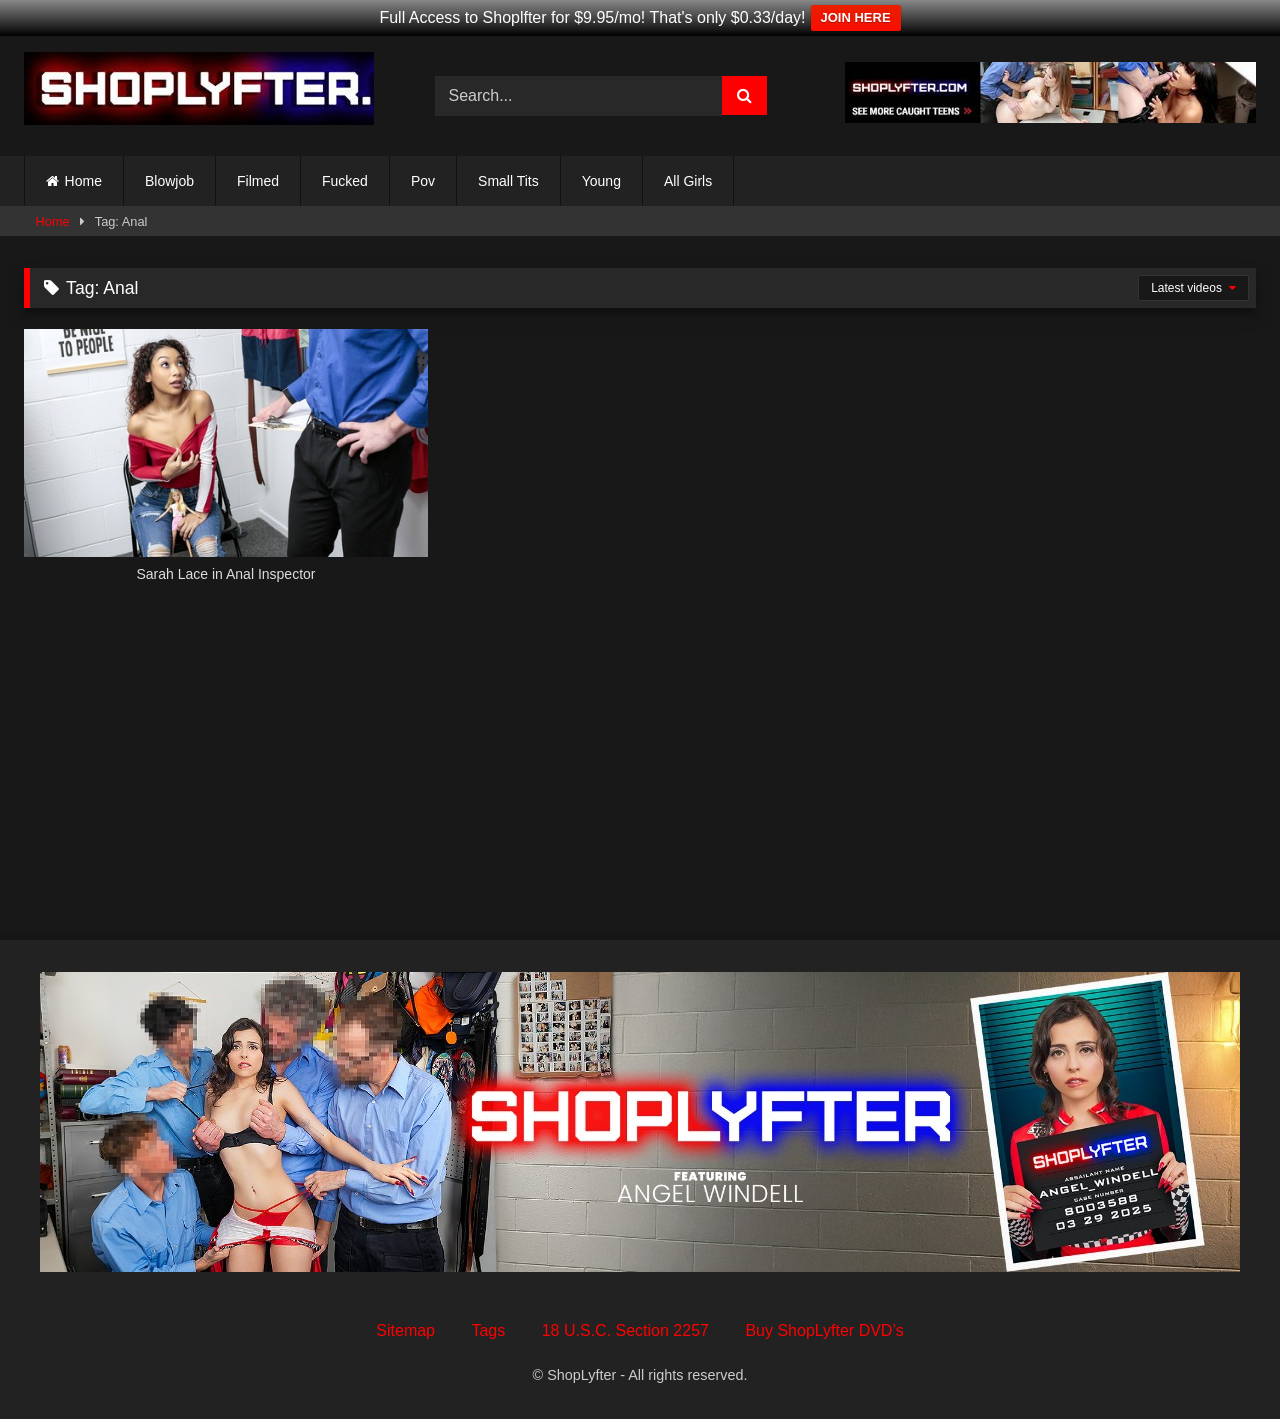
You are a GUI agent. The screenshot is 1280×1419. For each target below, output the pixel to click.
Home (83, 181)
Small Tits (508, 181)
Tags (488, 1330)
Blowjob (169, 181)
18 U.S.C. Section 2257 (625, 1330)
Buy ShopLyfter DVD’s (824, 1330)
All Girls (688, 181)
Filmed (258, 181)
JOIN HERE (856, 17)
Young (601, 181)
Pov (423, 181)
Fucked (345, 181)
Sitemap (405, 1330)
